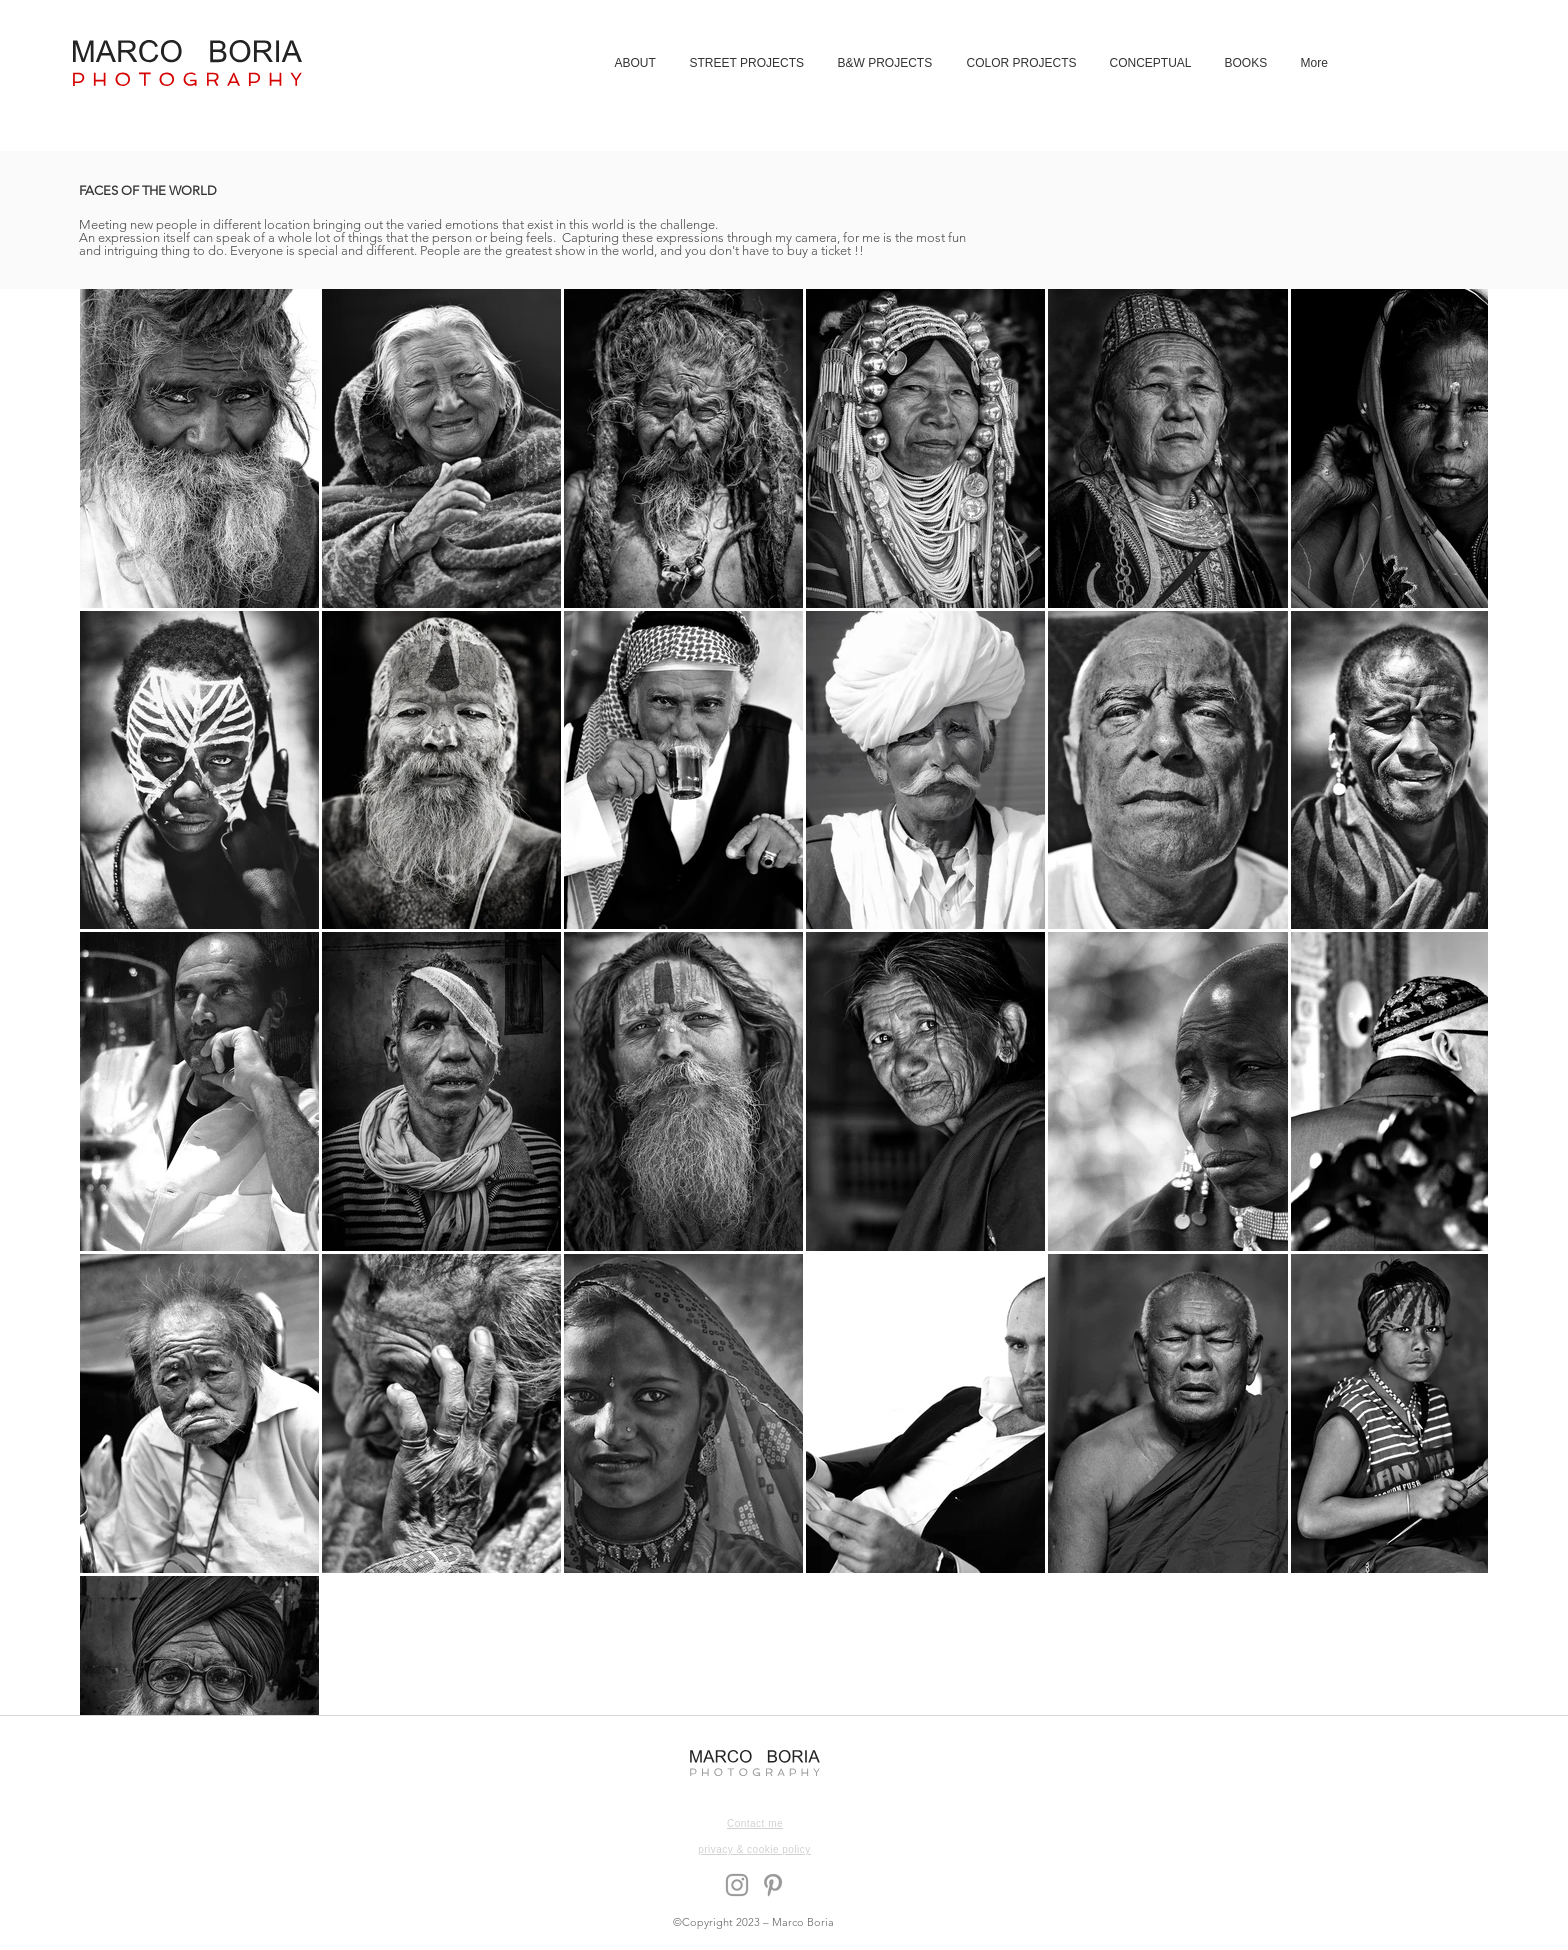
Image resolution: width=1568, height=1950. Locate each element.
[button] (748, 63)
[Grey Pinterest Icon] (773, 1885)
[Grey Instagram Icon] (737, 1885)
